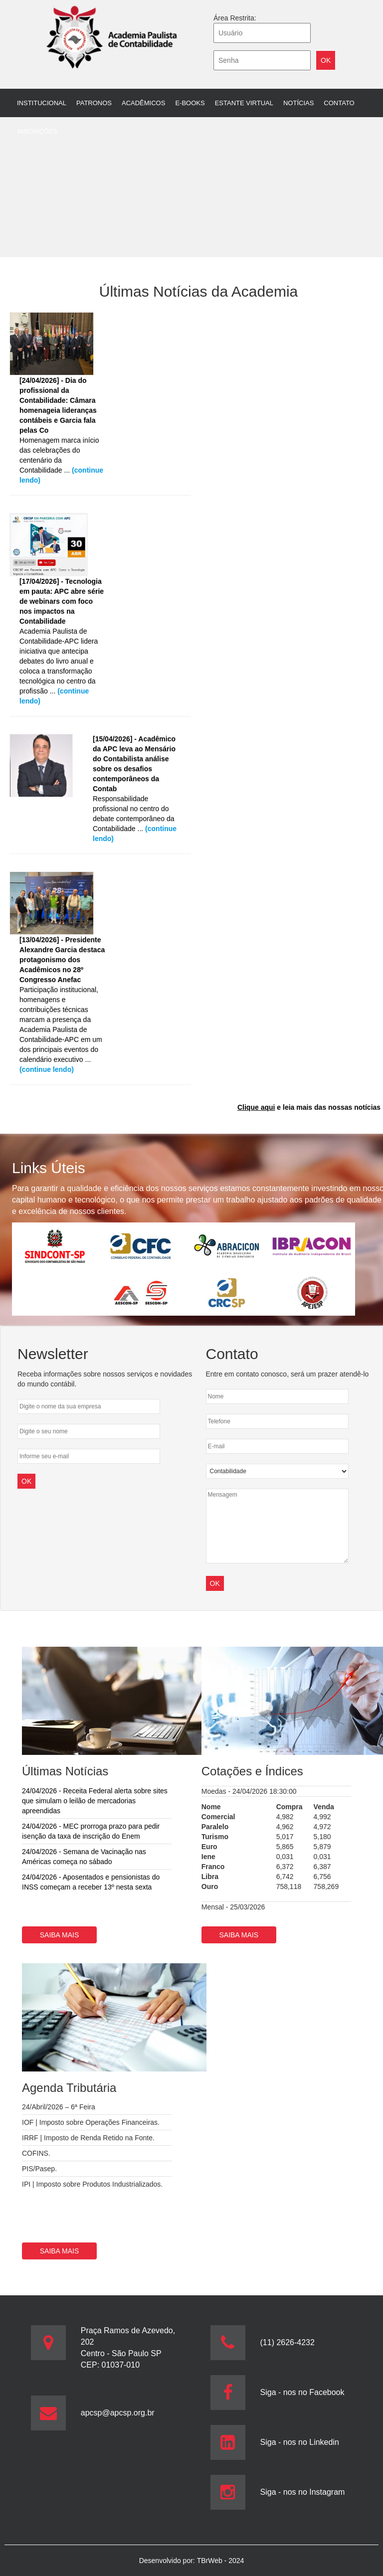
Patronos (94, 103)
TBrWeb (210, 2561)
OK (215, 1583)
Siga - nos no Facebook (302, 2392)
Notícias (298, 103)
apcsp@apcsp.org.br (118, 2412)
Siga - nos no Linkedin (299, 2442)
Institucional (41, 103)
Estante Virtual (244, 103)
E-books (189, 103)
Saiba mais (59, 1935)
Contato (339, 103)
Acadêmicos (143, 103)
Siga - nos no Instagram (302, 2492)
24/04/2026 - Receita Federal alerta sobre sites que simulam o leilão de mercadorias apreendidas (95, 1801)
